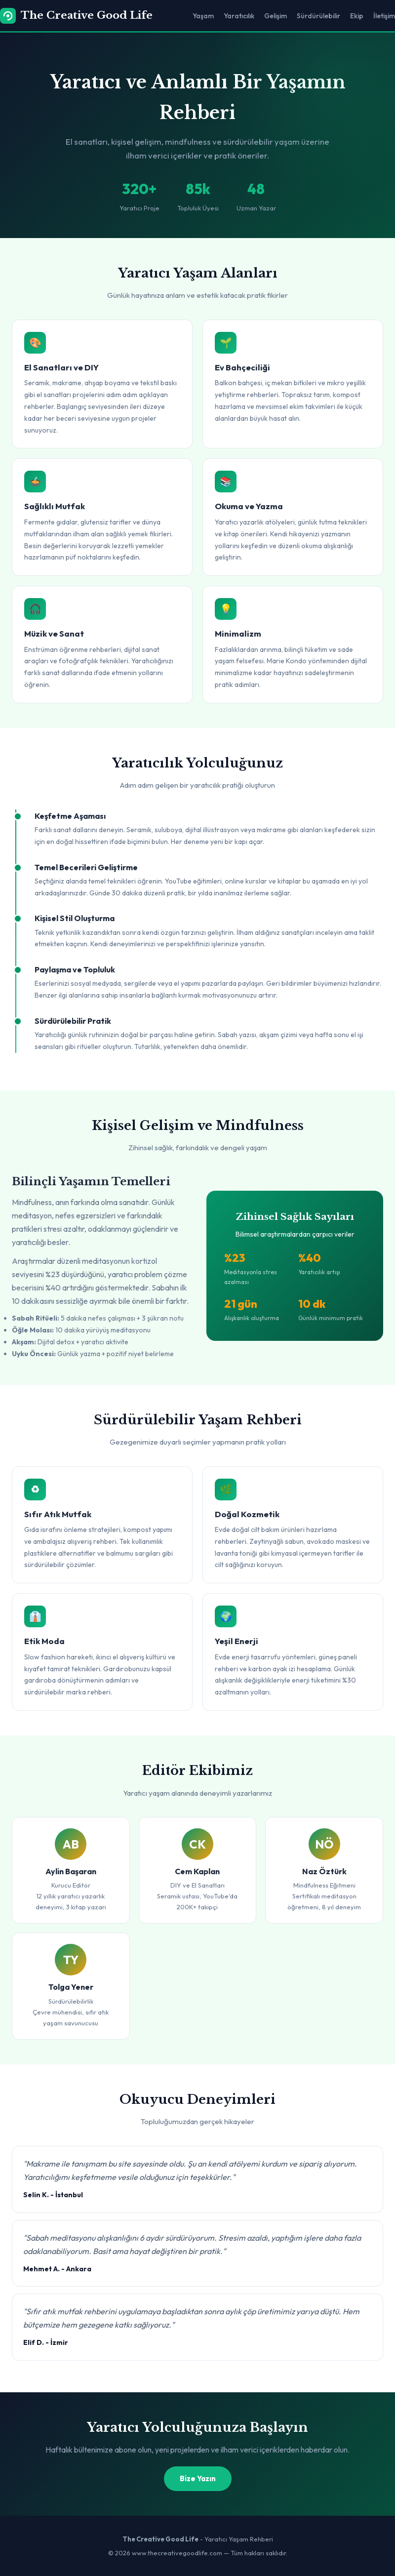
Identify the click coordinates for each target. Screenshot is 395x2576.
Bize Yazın (198, 2478)
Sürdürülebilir (318, 15)
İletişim (384, 15)
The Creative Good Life (76, 16)
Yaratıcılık (239, 15)
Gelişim (275, 15)
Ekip (356, 15)
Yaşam (203, 15)
